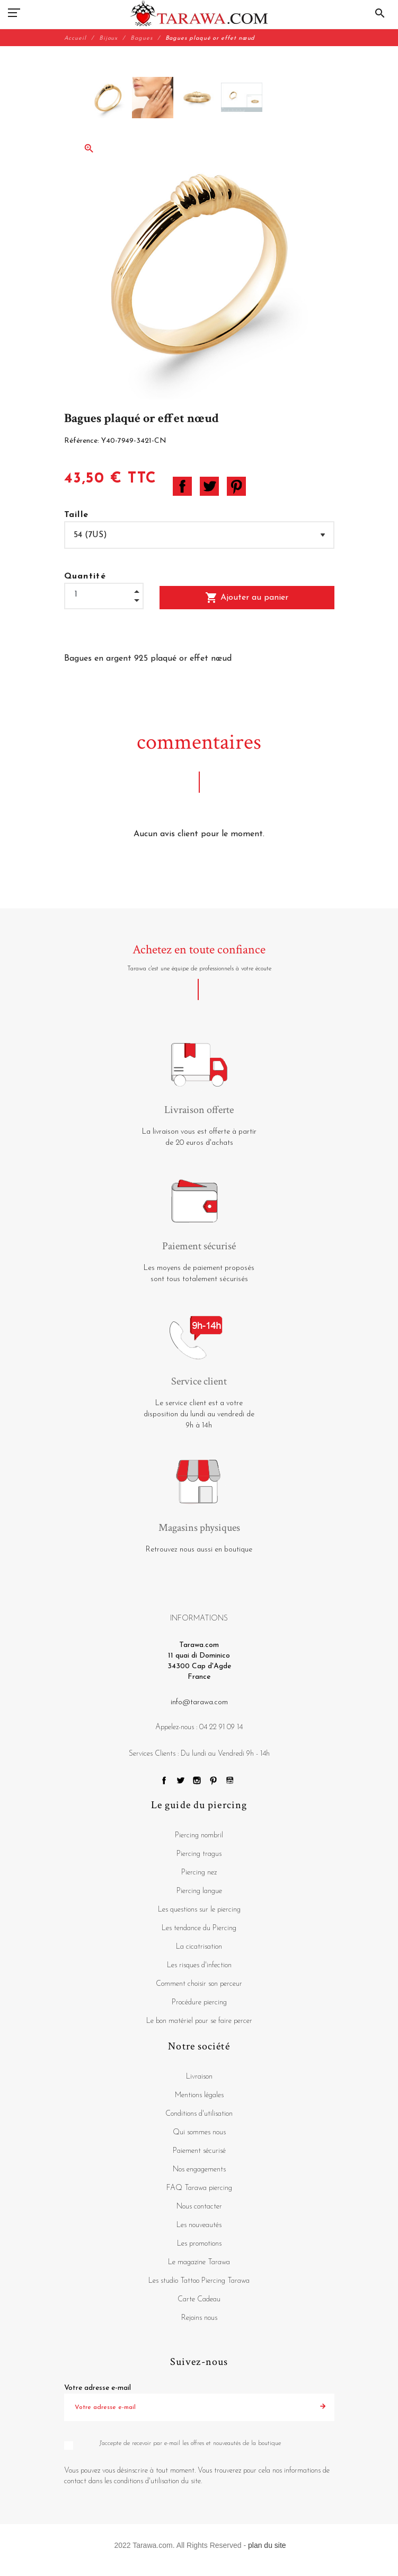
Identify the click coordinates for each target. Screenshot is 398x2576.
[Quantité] (104, 595)
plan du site (267, 2545)
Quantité (85, 576)
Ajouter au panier (246, 597)
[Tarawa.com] (199, 13)
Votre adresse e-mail (97, 2388)
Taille (76, 515)
